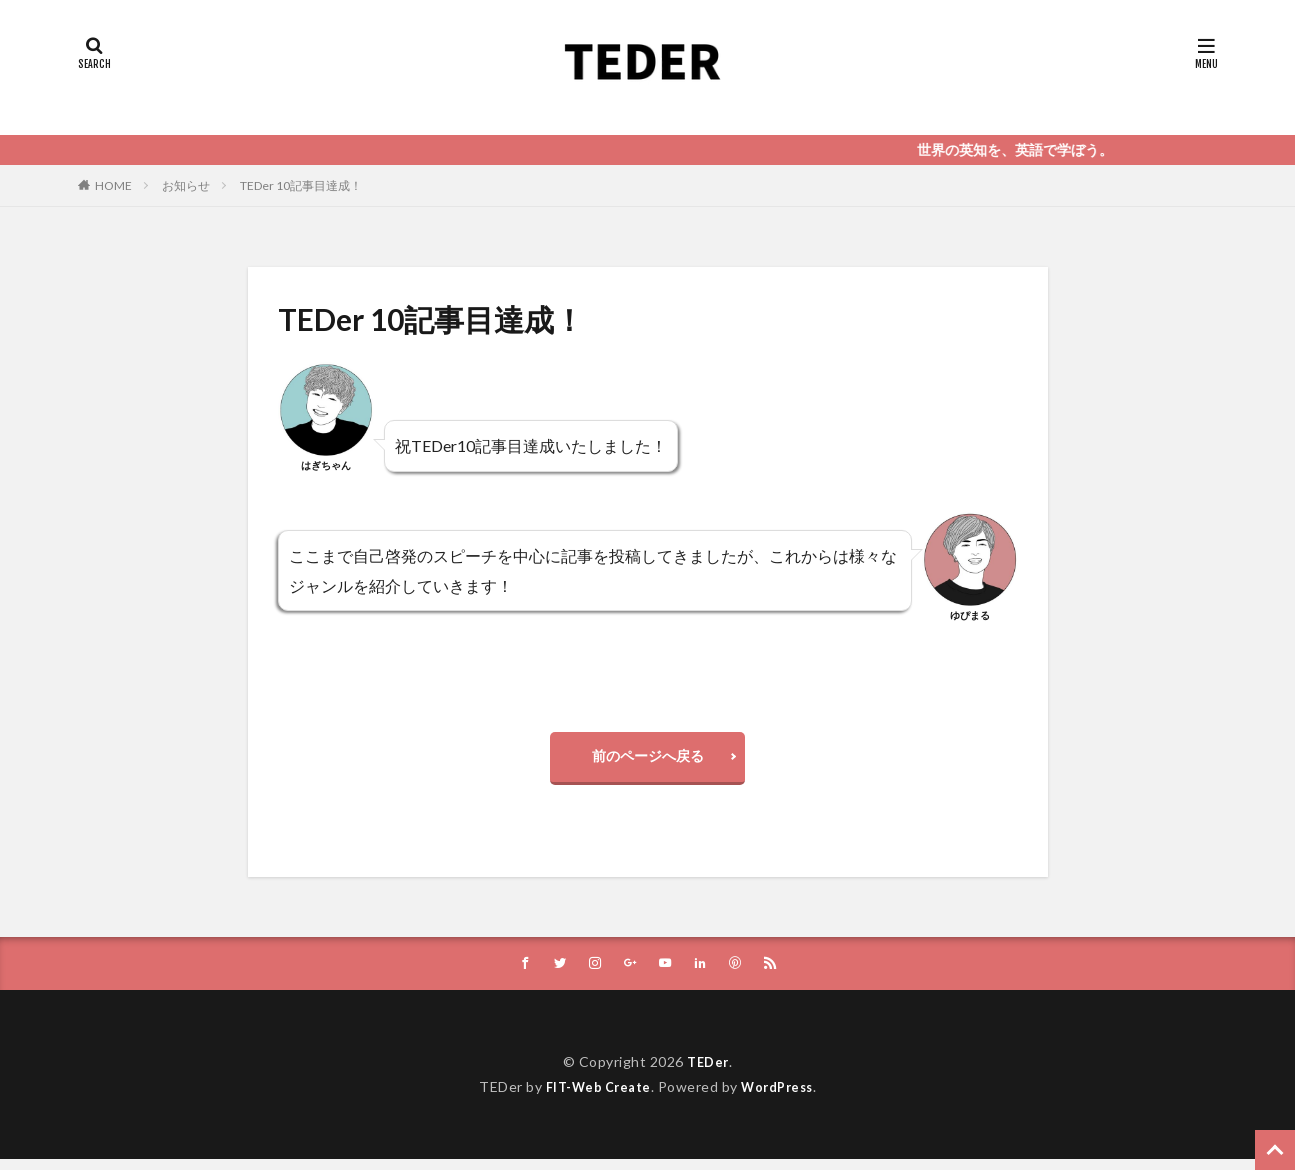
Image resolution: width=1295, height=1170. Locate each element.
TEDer (708, 1072)
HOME (113, 185)
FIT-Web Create (593, 1096)
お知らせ (186, 185)
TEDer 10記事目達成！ (301, 185)
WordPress (782, 1096)
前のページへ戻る (648, 760)
